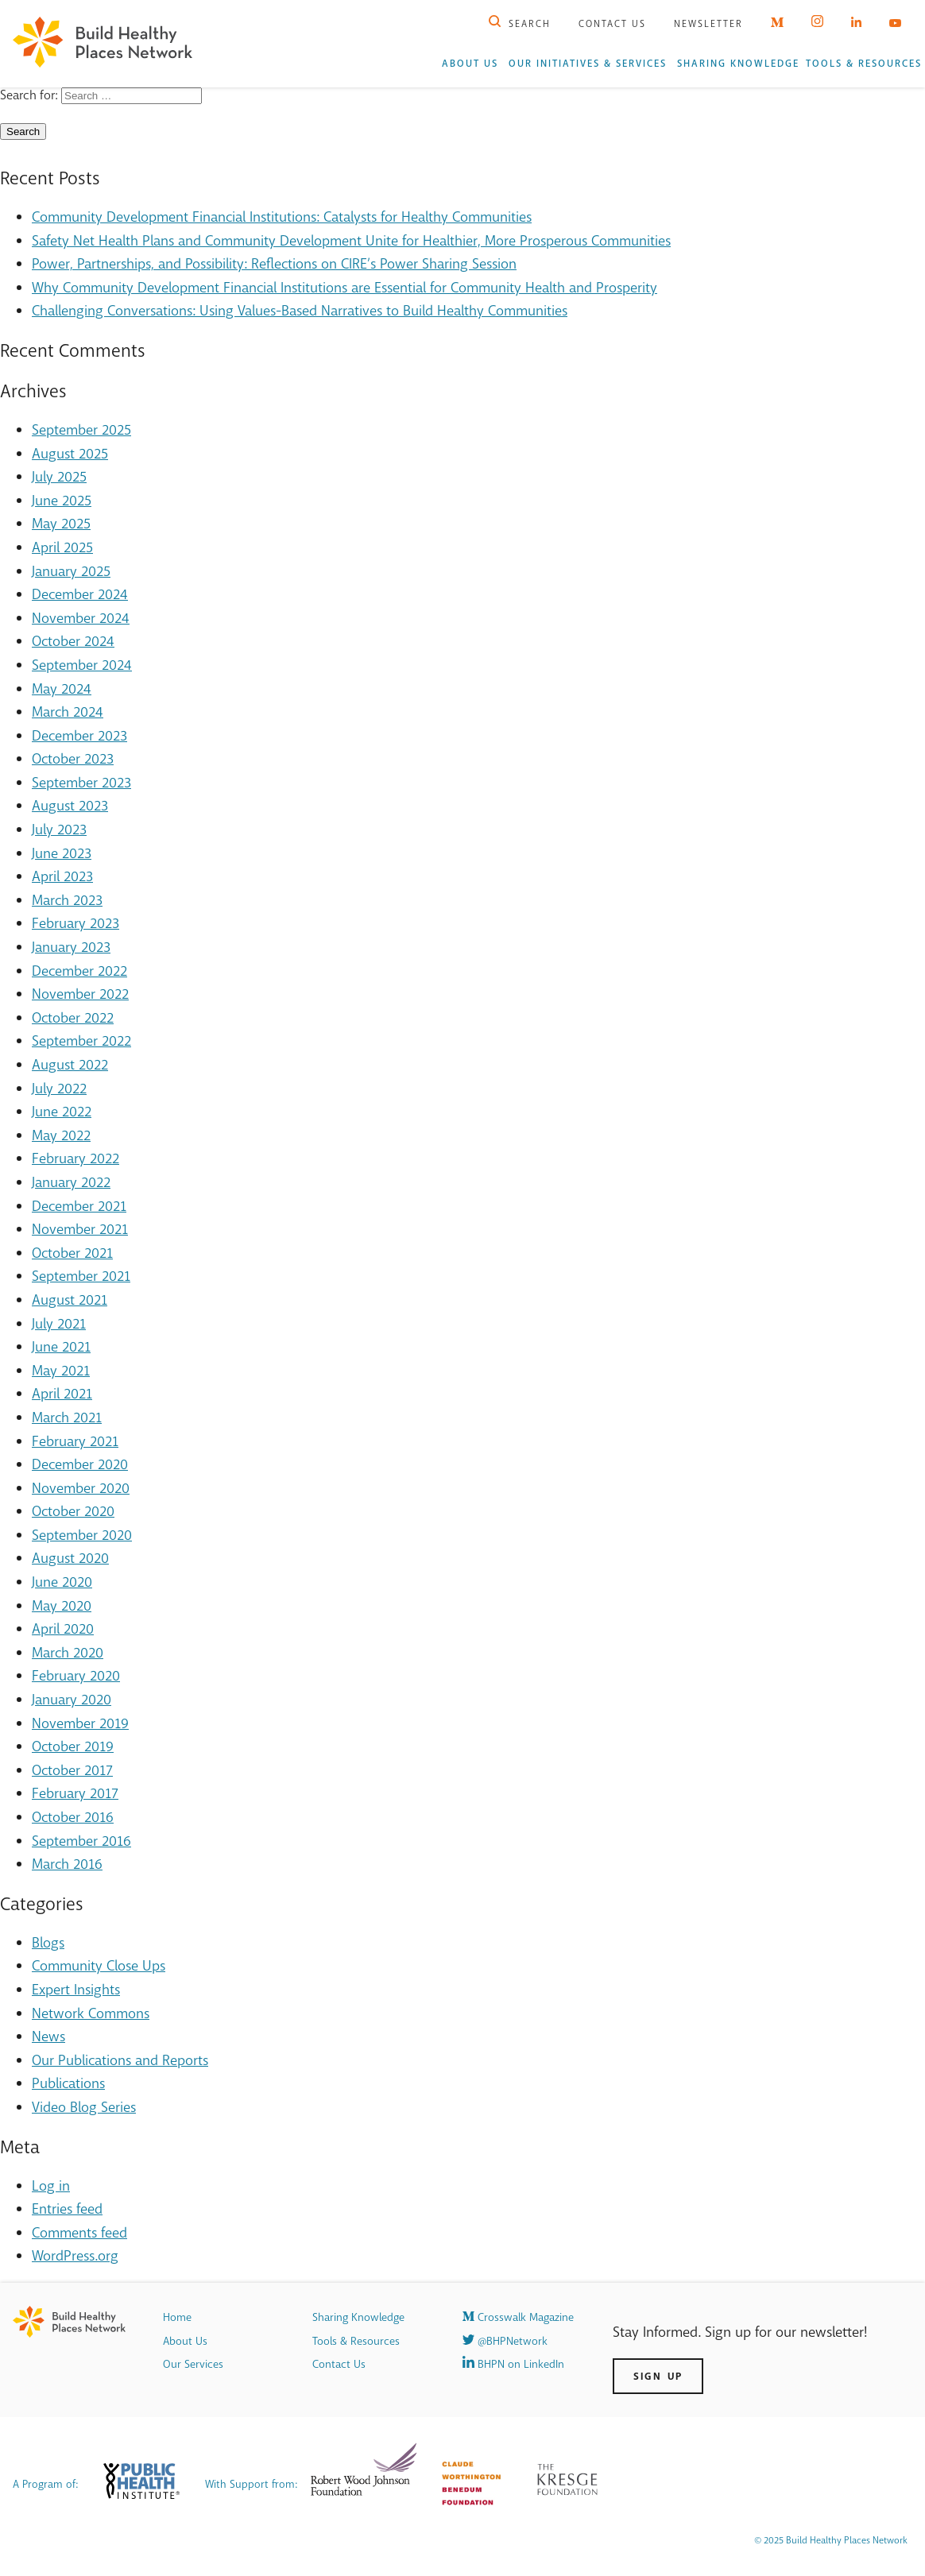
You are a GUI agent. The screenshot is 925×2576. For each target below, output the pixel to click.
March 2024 (67, 711)
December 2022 (79, 971)
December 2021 (79, 1206)
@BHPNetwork (505, 2341)
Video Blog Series (84, 2107)
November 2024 (81, 618)
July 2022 (59, 1088)
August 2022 (70, 1064)
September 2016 (81, 1841)
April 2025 (62, 547)
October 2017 (72, 1770)
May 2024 (61, 688)
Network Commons (90, 2013)
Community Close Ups (98, 1965)
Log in (51, 2185)
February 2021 (75, 1441)
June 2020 (62, 1582)
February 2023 (75, 923)
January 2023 (71, 947)
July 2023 (59, 829)
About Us (470, 63)
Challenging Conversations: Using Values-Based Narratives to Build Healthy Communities (299, 310)
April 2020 (63, 1628)
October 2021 (72, 1253)
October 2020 (73, 1511)
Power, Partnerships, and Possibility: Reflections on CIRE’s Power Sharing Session (274, 263)
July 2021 (59, 1323)
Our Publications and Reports (120, 2060)
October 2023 (73, 758)
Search (520, 23)
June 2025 (61, 500)
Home (177, 2317)
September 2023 (81, 782)
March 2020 (67, 1652)
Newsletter (708, 23)
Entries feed (67, 2208)
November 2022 (80, 994)
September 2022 (81, 1040)
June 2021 (61, 1346)
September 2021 (81, 1276)
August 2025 (70, 453)
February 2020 (76, 1675)
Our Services (193, 2364)
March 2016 (67, 1864)
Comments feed (79, 2232)
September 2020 (82, 1535)
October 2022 (73, 1017)
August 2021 (69, 1299)
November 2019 (80, 1723)
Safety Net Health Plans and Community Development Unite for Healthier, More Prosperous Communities (351, 240)
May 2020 (61, 1605)
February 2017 (75, 1793)
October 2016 (73, 1817)
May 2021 (61, 1370)
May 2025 (61, 523)
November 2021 (80, 1229)
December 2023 (79, 735)
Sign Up (658, 2376)
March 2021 (67, 1417)
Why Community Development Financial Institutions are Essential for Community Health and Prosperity (344, 287)
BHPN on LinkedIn (513, 2364)
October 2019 (73, 1746)
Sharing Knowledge (738, 63)
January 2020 (71, 1699)
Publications (68, 2083)
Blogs (48, 1942)
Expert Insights (76, 1989)
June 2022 (61, 1111)
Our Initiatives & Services (588, 63)
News (48, 2036)
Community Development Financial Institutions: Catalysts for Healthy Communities (282, 216)
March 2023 (67, 900)
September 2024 (82, 665)
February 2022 (75, 1158)
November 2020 (81, 1488)
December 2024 (80, 594)
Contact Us (612, 23)
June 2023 (61, 853)
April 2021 (62, 1393)
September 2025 (81, 429)
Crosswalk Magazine (518, 2317)
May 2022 (61, 1135)
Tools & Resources (864, 63)
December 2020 (80, 1464)
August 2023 (70, 805)
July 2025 (59, 476)
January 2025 (71, 571)
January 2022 (71, 1182)
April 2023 (62, 876)
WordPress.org (75, 2255)
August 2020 (70, 1558)
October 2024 (73, 641)
